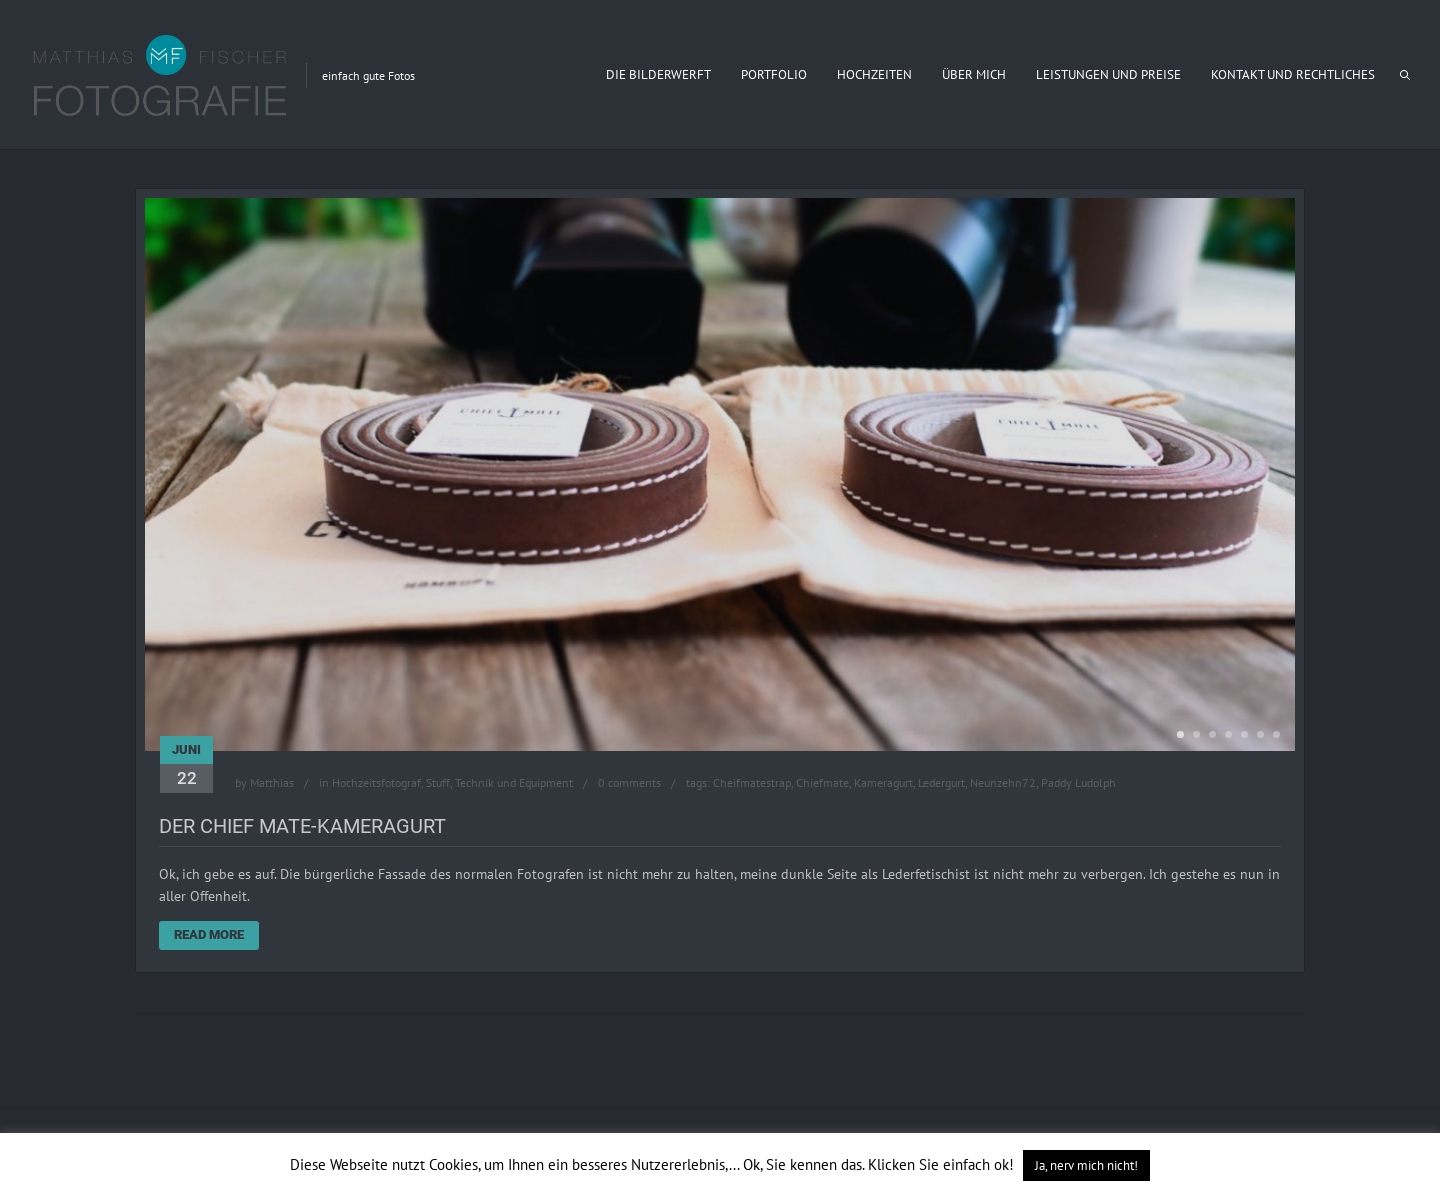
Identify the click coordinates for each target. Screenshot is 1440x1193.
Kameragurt (883, 782)
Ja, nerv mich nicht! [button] (1086, 1165)
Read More (209, 934)
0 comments (629, 782)
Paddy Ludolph (1078, 782)
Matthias (272, 782)
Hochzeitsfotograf (376, 782)
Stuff (438, 782)
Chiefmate (822, 782)
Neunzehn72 (1003, 782)
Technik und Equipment (514, 782)
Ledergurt (941, 782)
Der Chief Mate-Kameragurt (302, 826)
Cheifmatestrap (752, 782)
